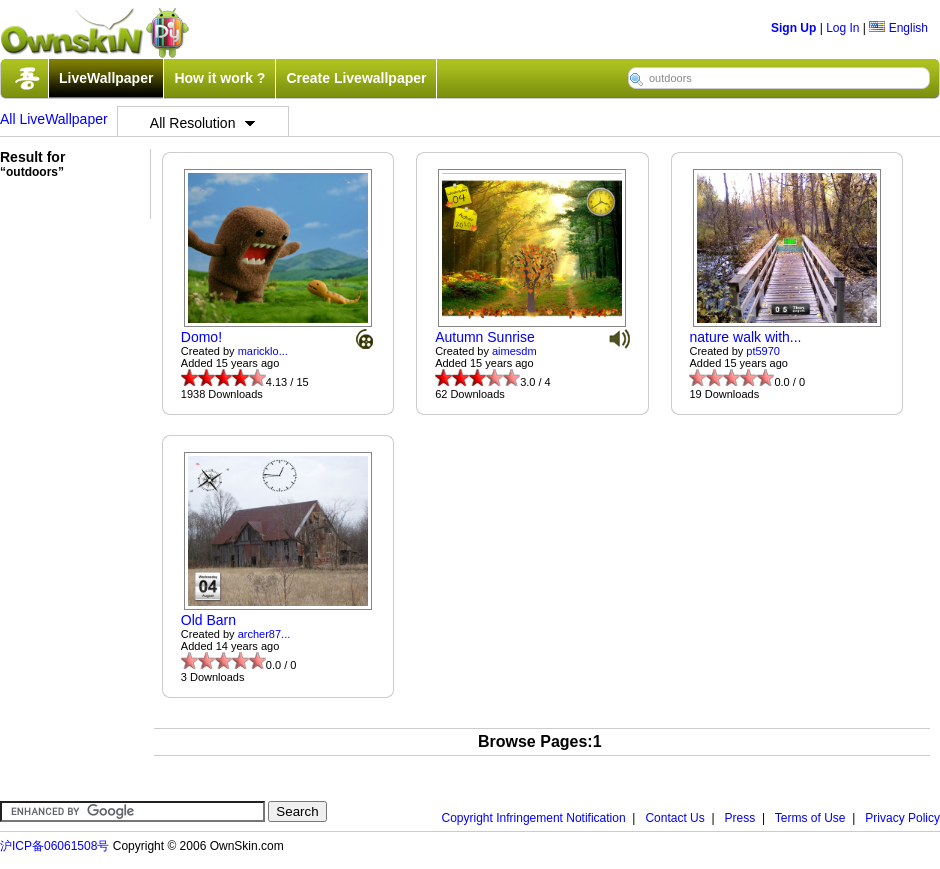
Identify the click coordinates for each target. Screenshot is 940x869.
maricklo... (263, 351)
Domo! (201, 337)
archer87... (264, 634)
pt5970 (763, 351)
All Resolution (203, 123)
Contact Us (674, 818)
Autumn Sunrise (485, 337)
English (898, 28)
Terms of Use (810, 818)
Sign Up (793, 28)
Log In (842, 28)
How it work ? (219, 78)
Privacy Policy (902, 818)
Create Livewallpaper (356, 78)
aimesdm (514, 351)
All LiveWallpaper (54, 119)
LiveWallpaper (106, 78)
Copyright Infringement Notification (534, 818)
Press (740, 818)
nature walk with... (745, 337)
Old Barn (208, 620)
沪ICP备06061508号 (54, 846)
